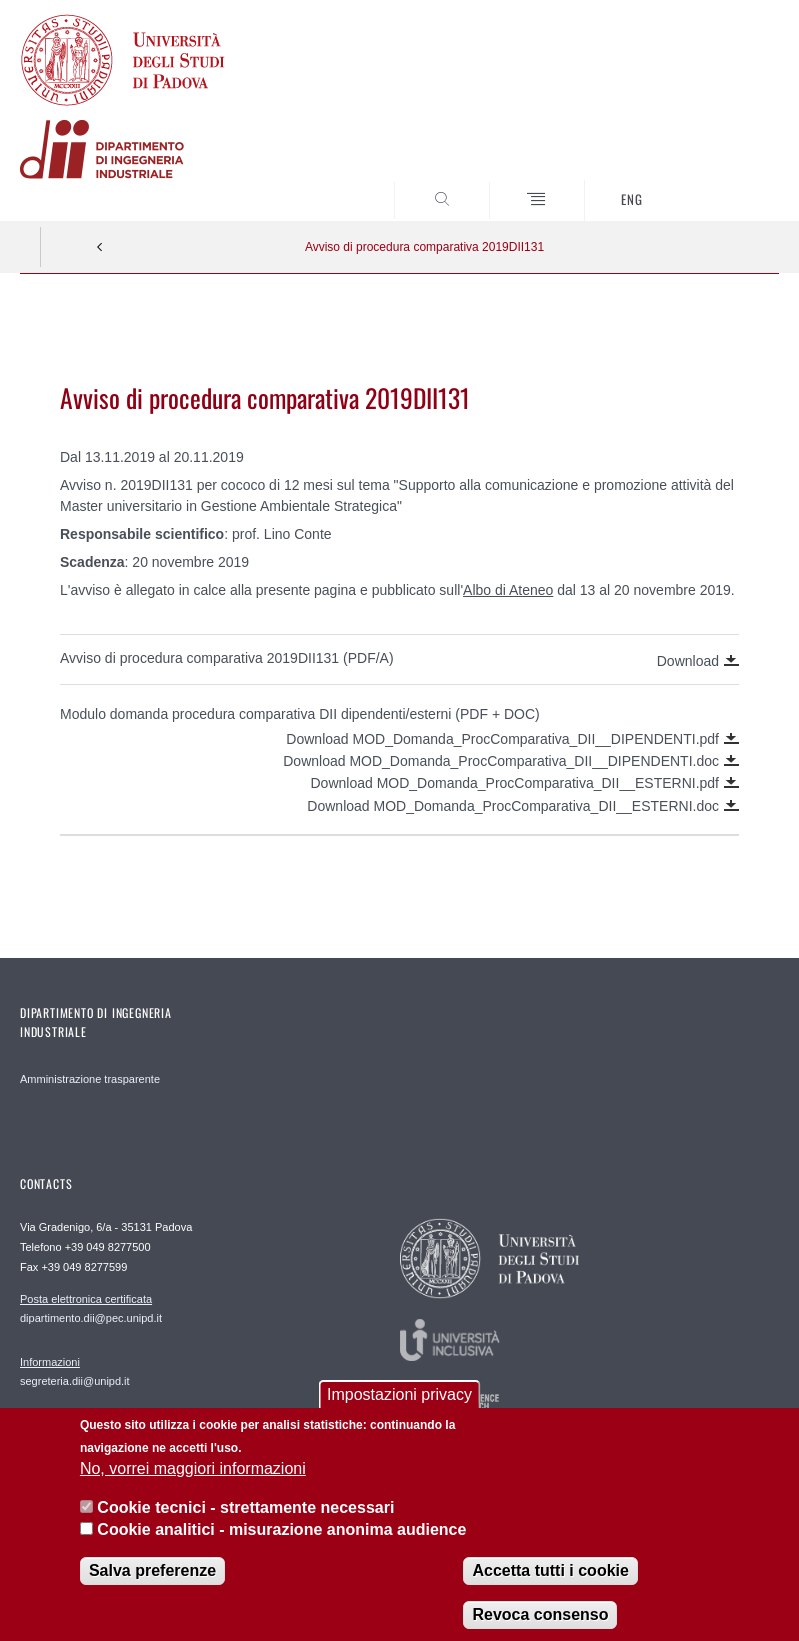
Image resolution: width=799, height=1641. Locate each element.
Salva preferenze (152, 1590)
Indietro (100, 247)
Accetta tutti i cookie (550, 1590)
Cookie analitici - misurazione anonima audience (281, 1548)
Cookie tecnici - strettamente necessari (245, 1526)
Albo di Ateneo (508, 590)
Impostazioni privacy (399, 1414)
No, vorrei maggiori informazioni (193, 1487)
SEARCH (725, 184)
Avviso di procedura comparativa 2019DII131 (424, 247)
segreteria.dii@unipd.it (75, 1371)
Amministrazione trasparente (90, 1079)
